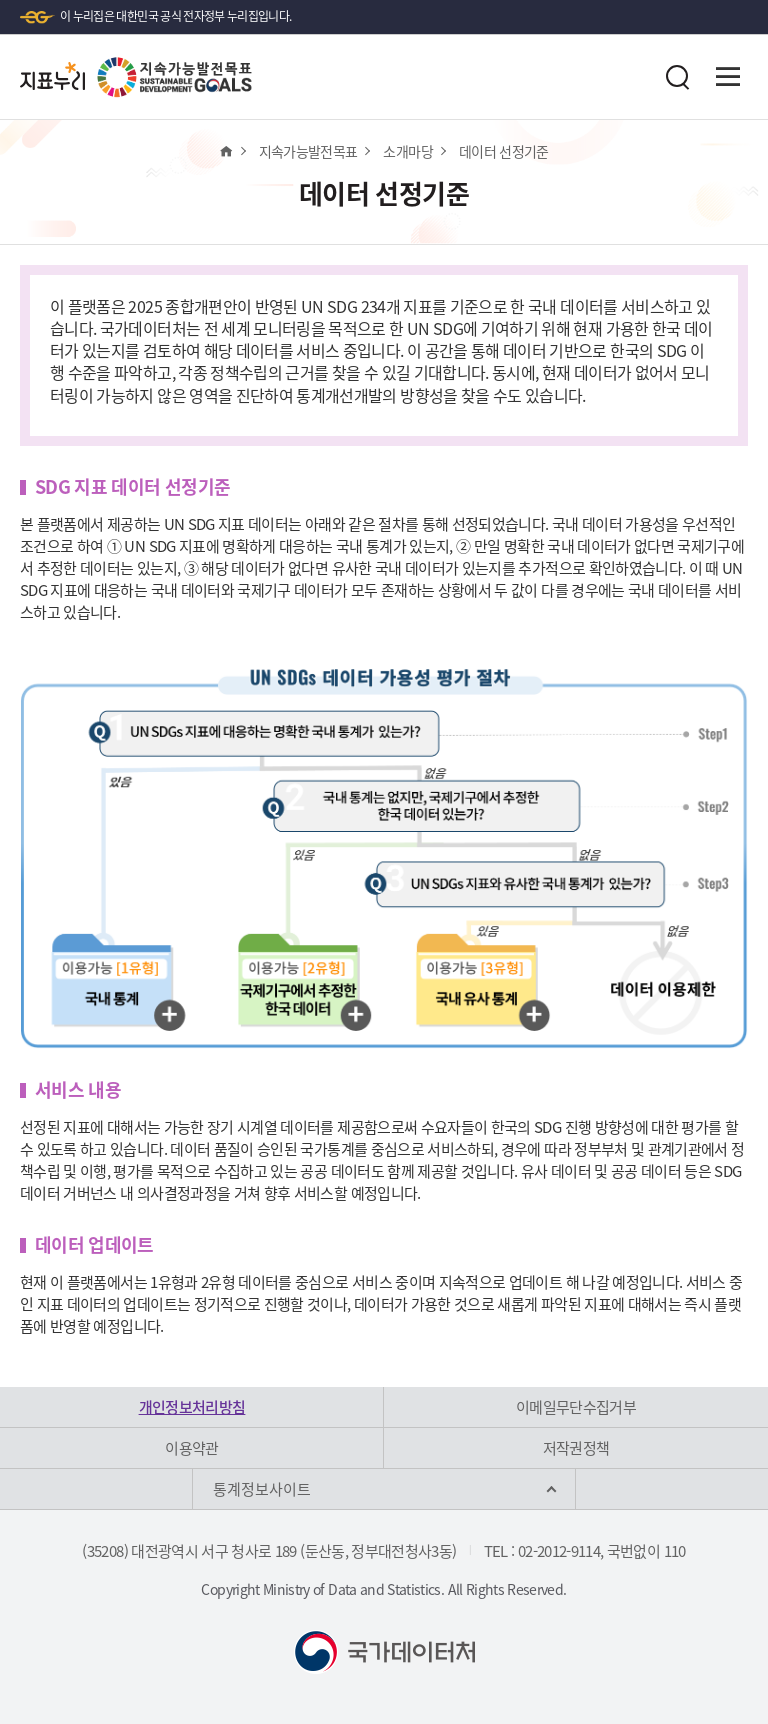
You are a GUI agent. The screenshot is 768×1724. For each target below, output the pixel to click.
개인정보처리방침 (192, 1407)
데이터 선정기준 (504, 151)
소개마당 (407, 151)
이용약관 (191, 1448)
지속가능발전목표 (308, 151)
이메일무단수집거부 (576, 1407)
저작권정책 (576, 1448)
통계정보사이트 (262, 1489)
